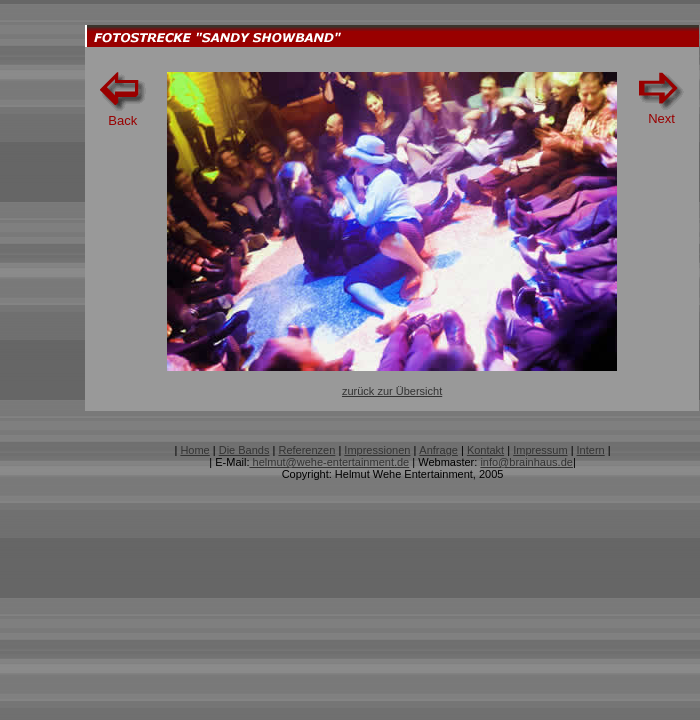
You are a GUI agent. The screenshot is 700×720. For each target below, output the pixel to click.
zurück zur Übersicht (392, 391)
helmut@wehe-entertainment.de (329, 462)
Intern (591, 450)
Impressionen (377, 450)
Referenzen (306, 450)
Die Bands (244, 450)
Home (194, 450)
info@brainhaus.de (526, 462)
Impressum (540, 450)
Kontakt (485, 450)
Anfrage (438, 450)
